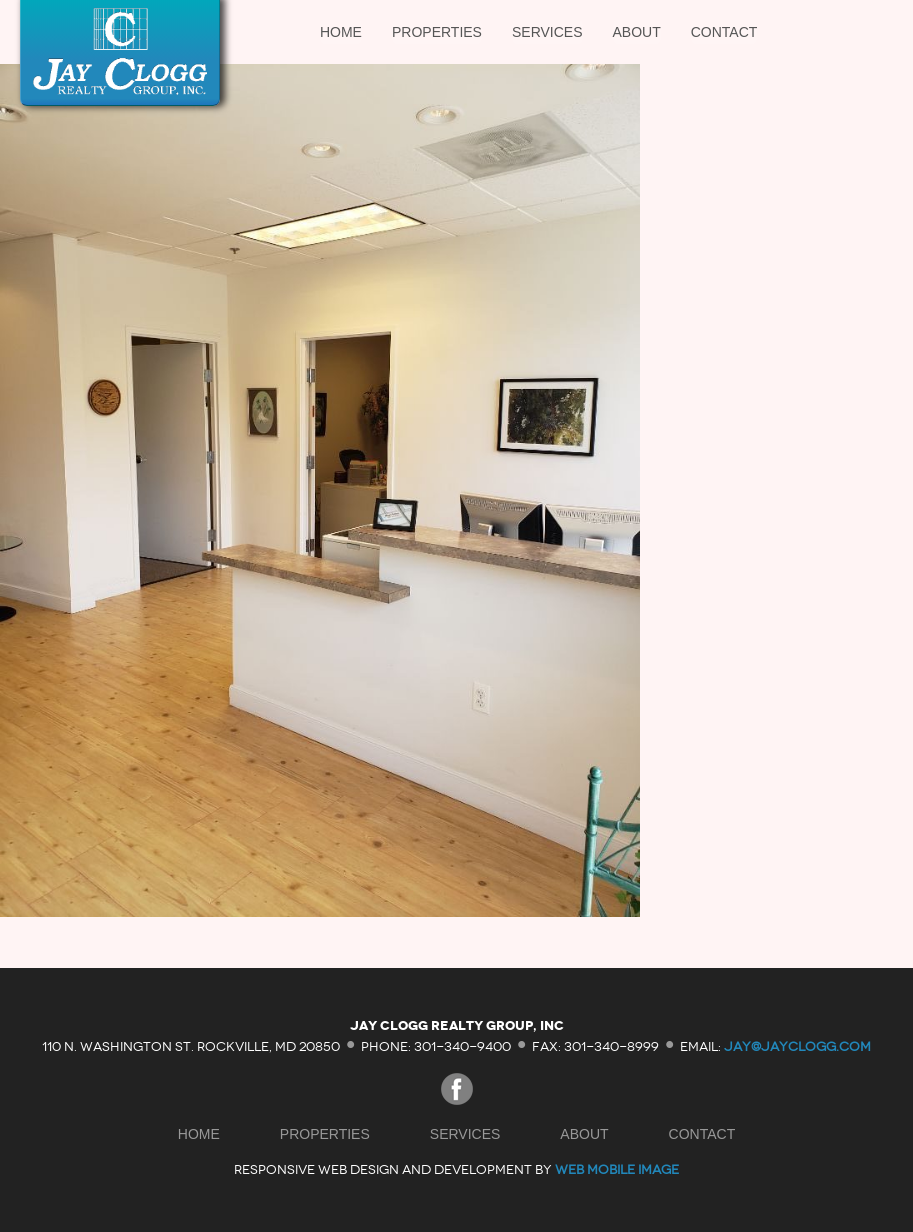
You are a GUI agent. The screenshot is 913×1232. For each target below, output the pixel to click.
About (637, 32)
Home (341, 32)
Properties (437, 32)
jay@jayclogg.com (797, 1045)
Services (547, 32)
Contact (724, 32)
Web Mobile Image (617, 1169)
